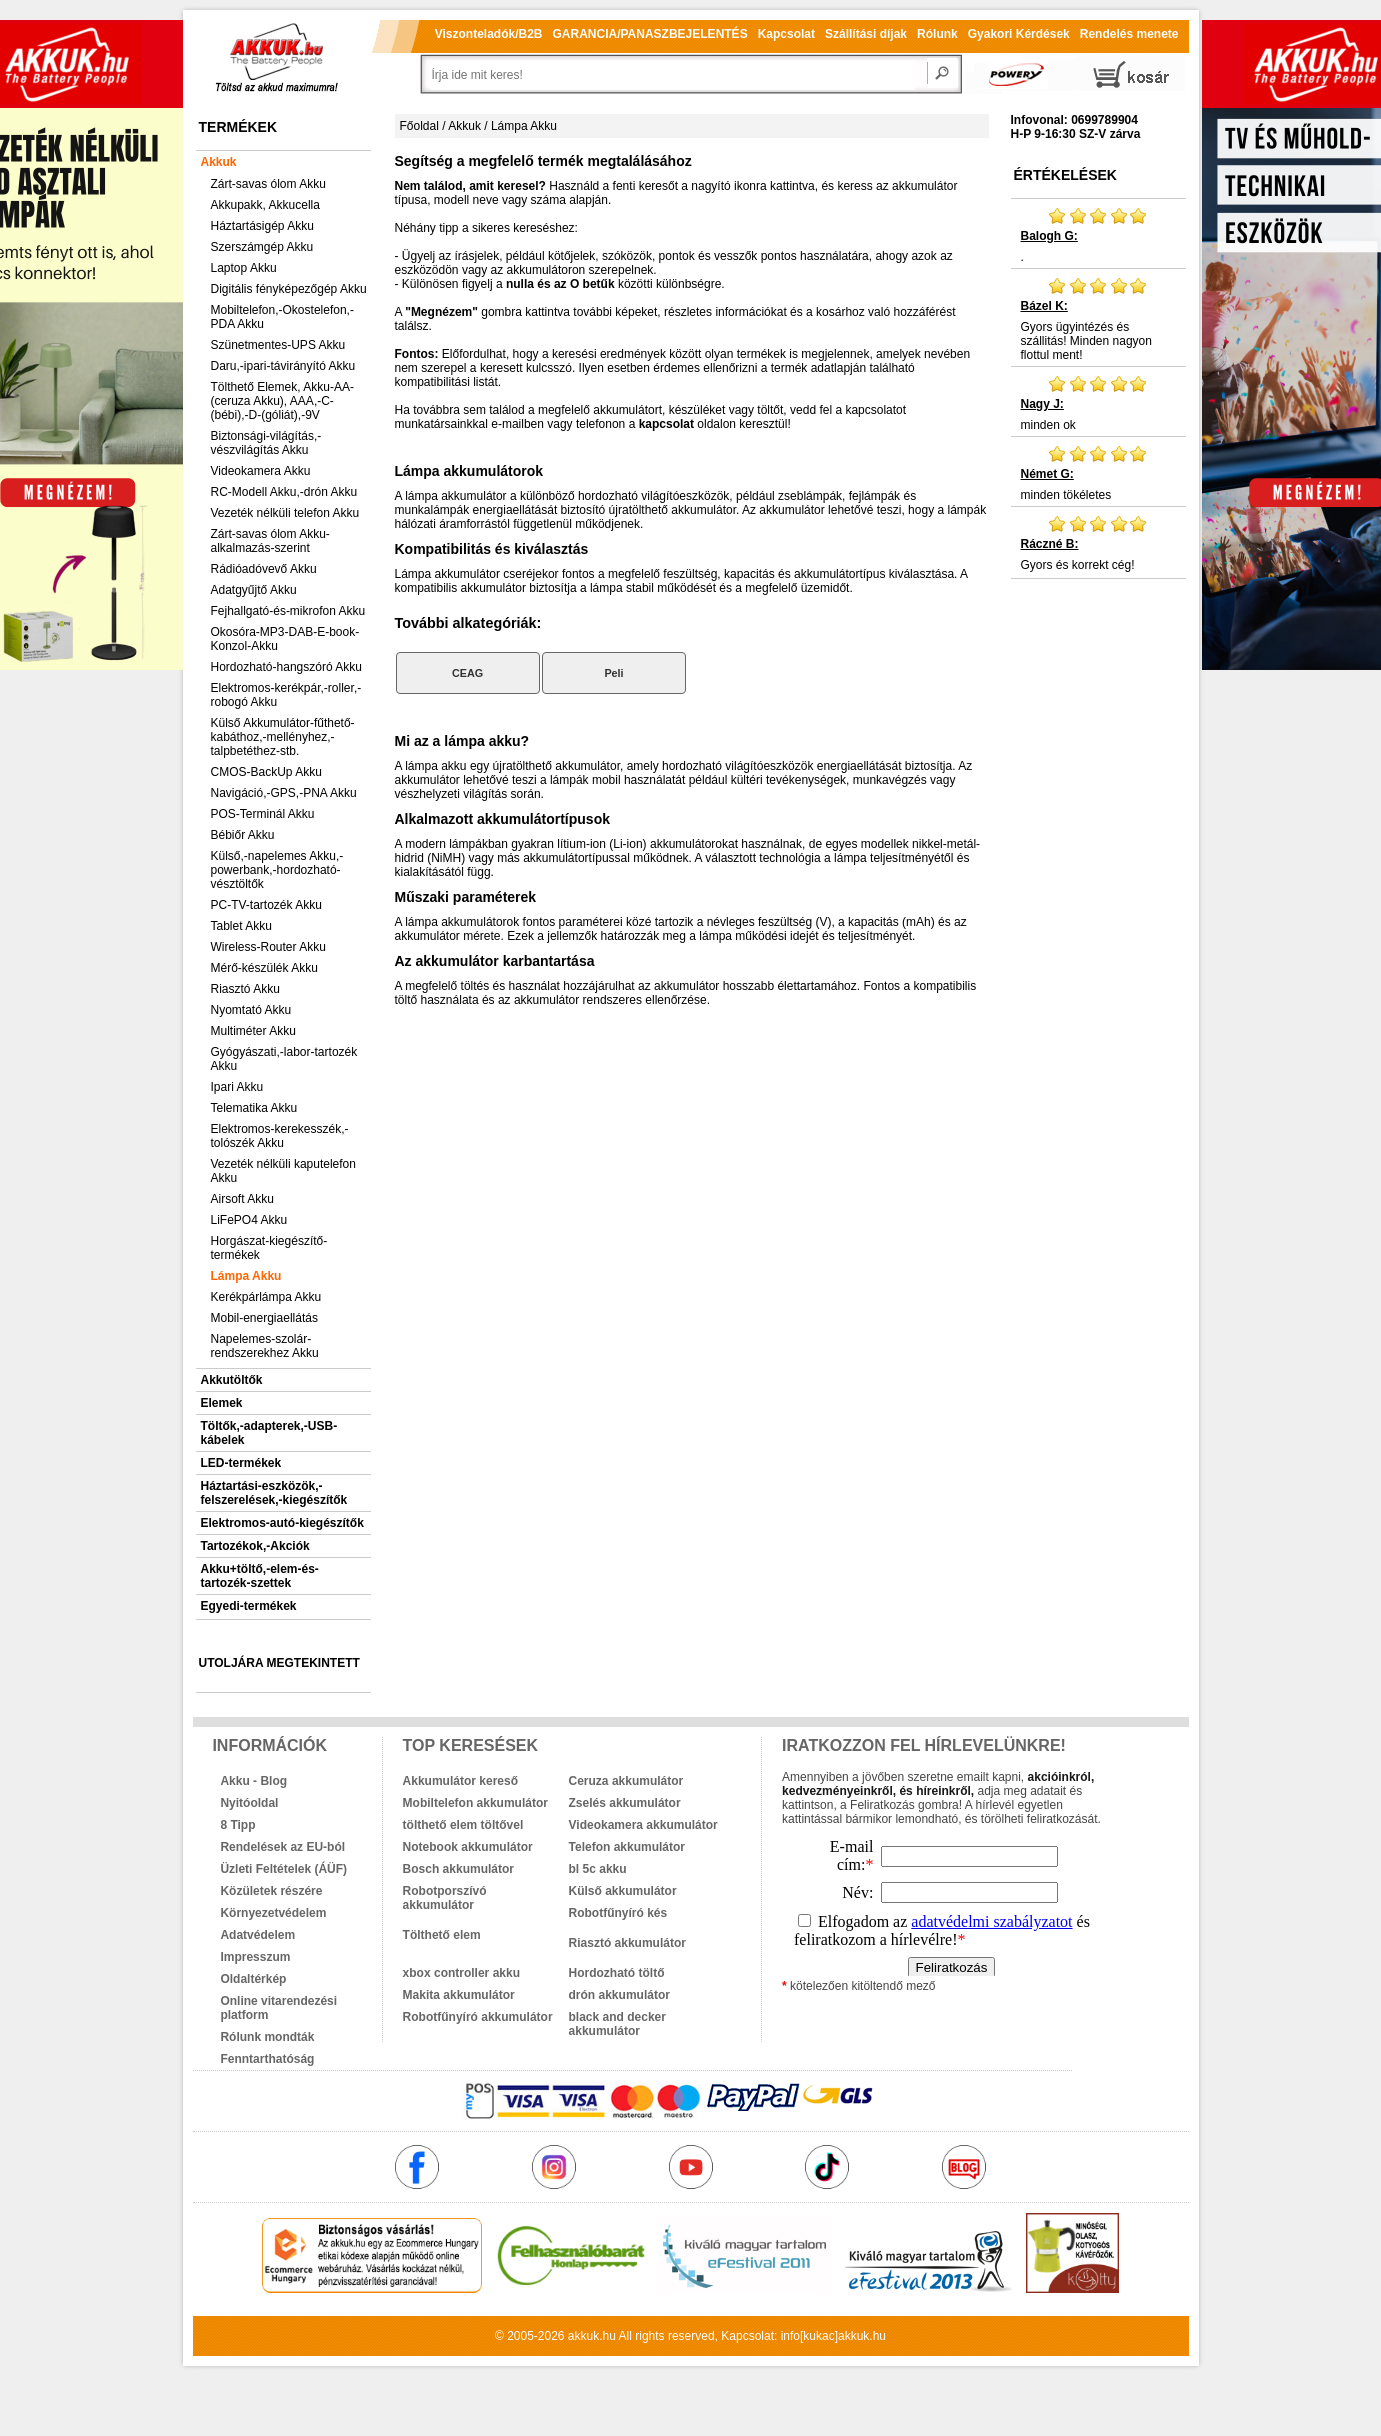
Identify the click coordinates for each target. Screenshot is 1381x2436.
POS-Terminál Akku (263, 814)
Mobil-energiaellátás (264, 1318)
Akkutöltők (232, 1380)
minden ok (1098, 403)
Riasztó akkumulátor (627, 1943)
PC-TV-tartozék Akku (266, 905)
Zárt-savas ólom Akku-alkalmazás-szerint (270, 541)
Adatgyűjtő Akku (254, 590)
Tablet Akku (241, 926)
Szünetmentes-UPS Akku (278, 345)
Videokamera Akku (261, 471)
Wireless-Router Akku (268, 947)
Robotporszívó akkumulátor (445, 1898)
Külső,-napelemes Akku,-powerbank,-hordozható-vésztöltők (277, 870)
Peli (613, 673)
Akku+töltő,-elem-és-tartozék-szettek (260, 1576)
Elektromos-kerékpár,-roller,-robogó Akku (286, 695)
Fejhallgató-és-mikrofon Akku (288, 611)
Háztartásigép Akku (262, 226)
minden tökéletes (1098, 473)
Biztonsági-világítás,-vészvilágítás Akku (266, 443)
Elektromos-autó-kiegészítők (282, 1523)
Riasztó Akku (245, 989)
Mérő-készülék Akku (264, 968)
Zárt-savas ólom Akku (268, 184)
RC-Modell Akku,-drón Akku (284, 492)
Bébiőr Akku (243, 835)
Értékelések (1065, 175)
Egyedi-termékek (249, 1606)
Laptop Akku (244, 268)
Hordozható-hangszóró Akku (286, 667)
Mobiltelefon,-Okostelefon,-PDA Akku (282, 317)
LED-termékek (241, 1463)
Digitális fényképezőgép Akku (289, 289)
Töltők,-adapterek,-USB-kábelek (269, 1433)
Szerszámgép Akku (262, 247)
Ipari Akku (237, 1087)
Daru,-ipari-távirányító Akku (283, 366)
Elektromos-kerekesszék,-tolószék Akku (280, 1136)
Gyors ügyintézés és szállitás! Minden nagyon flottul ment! (1098, 319)
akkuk (583, 2336)
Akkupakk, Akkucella (265, 205)
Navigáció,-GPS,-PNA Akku (284, 793)
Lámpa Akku (246, 1276)
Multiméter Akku (253, 1031)
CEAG (467, 673)
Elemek (222, 1403)
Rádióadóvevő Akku (264, 569)
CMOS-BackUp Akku (266, 772)
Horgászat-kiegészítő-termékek (269, 1248)
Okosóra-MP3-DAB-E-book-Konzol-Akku (285, 639)
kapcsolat (666, 424)
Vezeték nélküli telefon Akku (285, 513)
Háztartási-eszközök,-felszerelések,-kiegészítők (274, 1493)
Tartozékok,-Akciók (255, 1546)
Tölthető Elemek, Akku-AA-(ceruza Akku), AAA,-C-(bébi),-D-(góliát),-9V (282, 401)
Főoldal (419, 126)
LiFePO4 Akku (249, 1220)
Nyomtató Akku (251, 1010)
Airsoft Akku (242, 1199)
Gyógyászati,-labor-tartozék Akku (284, 1059)
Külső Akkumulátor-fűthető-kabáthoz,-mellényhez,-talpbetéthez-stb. (283, 737)
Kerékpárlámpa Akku (266, 1297)
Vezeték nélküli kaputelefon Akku (283, 1171)
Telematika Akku (254, 1108)
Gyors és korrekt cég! (1098, 543)
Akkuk (219, 162)
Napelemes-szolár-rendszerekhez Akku (265, 1346)
